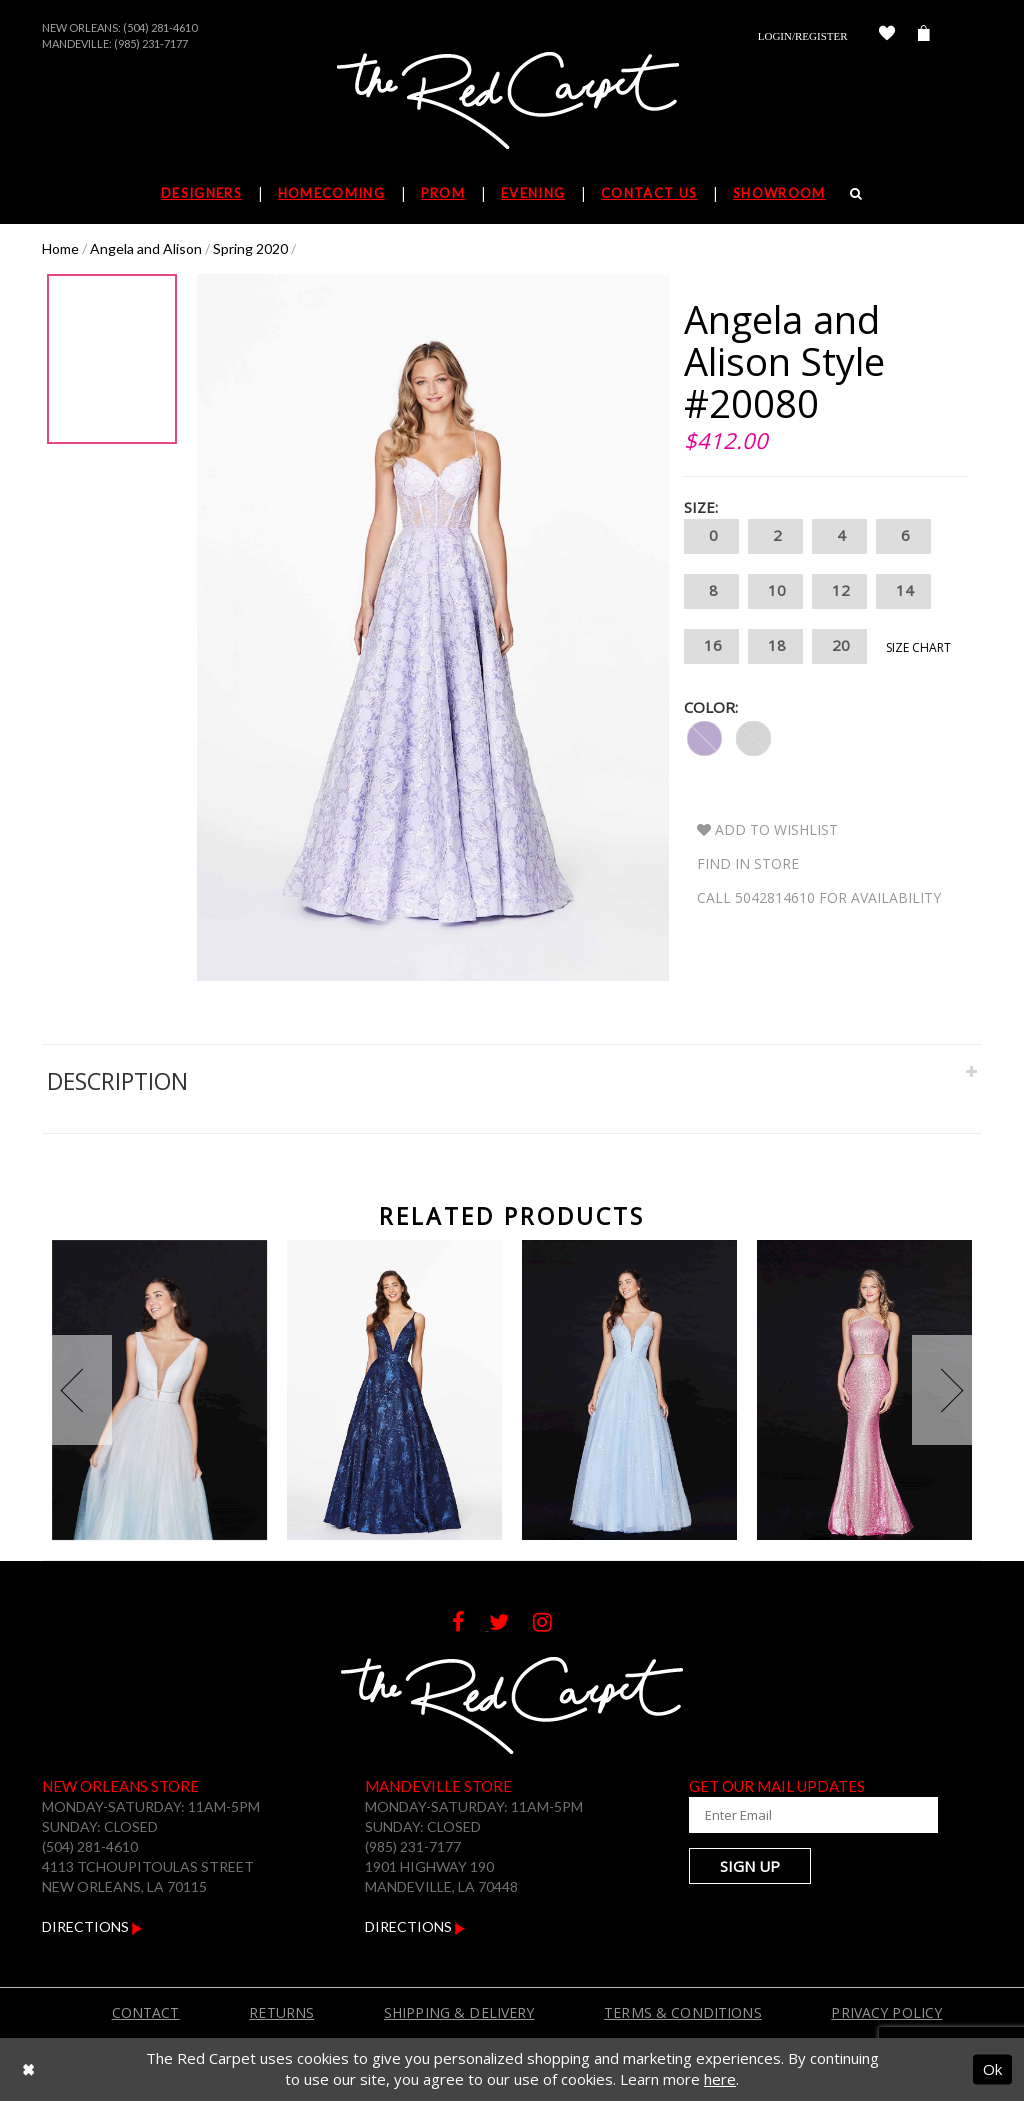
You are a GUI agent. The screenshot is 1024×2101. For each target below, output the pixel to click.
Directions (92, 1926)
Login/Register (803, 36)
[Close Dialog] (28, 2069)
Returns (281, 2012)
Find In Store (748, 863)
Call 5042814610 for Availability (819, 897)
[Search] (856, 193)
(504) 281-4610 (160, 27)
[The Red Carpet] (512, 102)
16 (711, 646)
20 (839, 646)
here (720, 2079)
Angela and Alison (146, 248)
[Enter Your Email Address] (787, 1815)
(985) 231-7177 (151, 43)
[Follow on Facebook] (470, 1624)
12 (839, 591)
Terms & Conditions (683, 2012)
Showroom (779, 193)
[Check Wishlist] (887, 36)
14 (903, 591)
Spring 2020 (250, 248)
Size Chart (918, 647)
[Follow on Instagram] (552, 1624)
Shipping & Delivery (459, 2012)
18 (775, 646)
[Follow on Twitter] (511, 1624)
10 (775, 591)
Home (60, 248)
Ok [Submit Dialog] (992, 2069)
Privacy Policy (886, 2012)
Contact (146, 2012)
